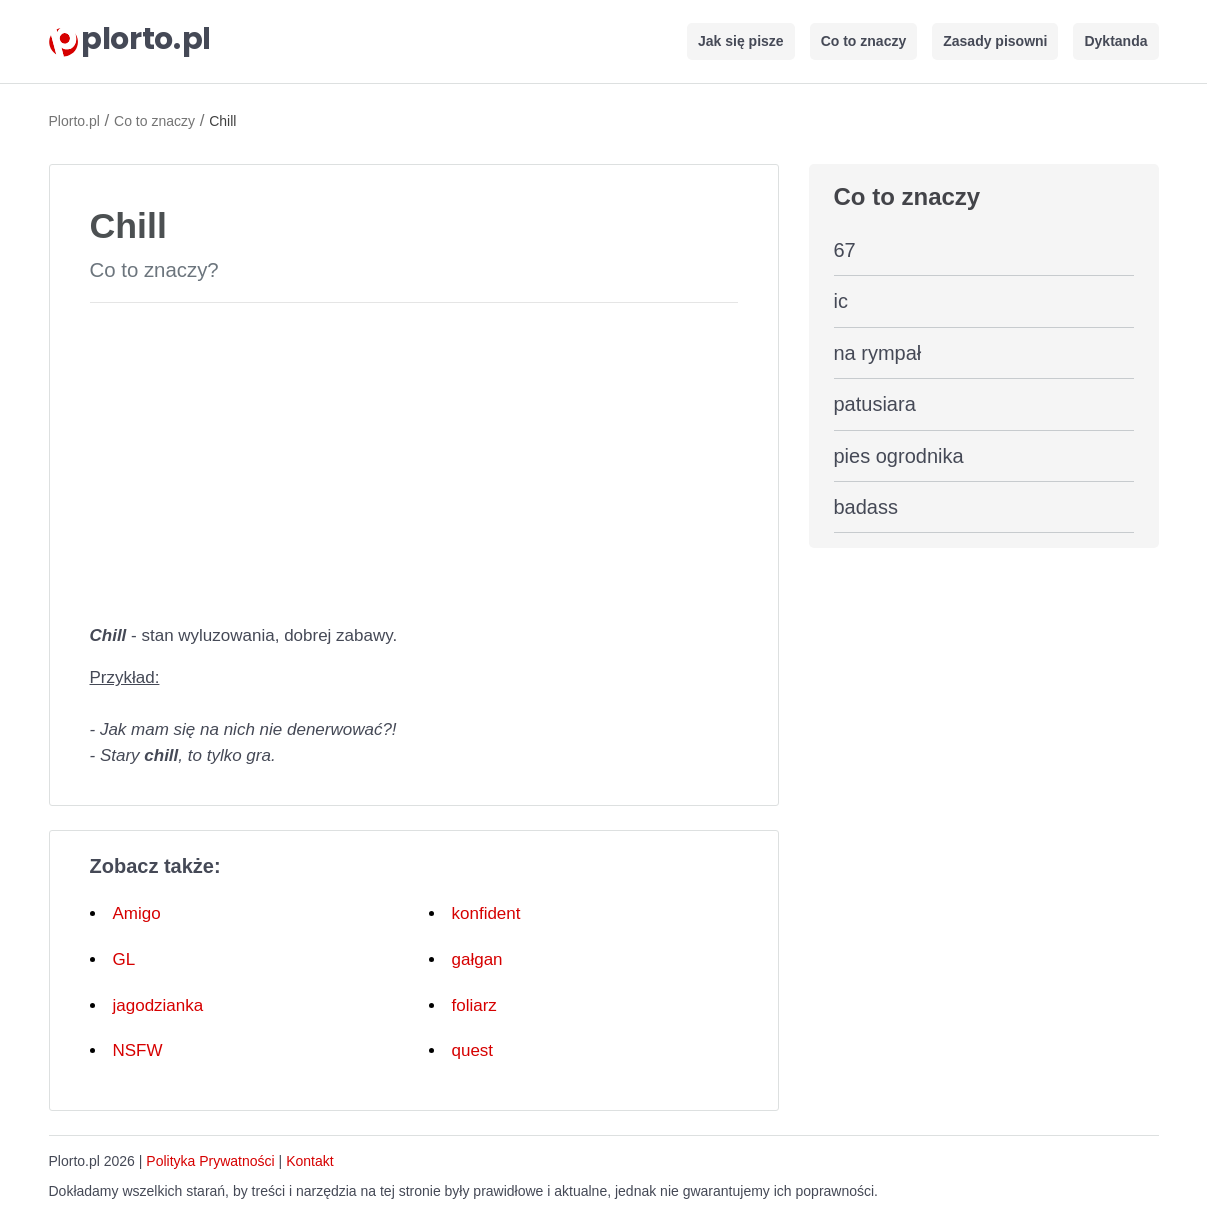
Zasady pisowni (995, 41)
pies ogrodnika (899, 456)
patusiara (875, 404)
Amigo (137, 913)
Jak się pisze (741, 41)
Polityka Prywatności (210, 1161)
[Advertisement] (414, 459)
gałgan (477, 959)
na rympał (878, 353)
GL (124, 959)
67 (845, 250)
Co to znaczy (864, 41)
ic (841, 301)
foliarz (474, 1005)
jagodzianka (158, 1005)
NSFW (138, 1050)
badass (866, 507)
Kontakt (309, 1161)
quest (473, 1050)
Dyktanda (1115, 41)
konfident (486, 913)
